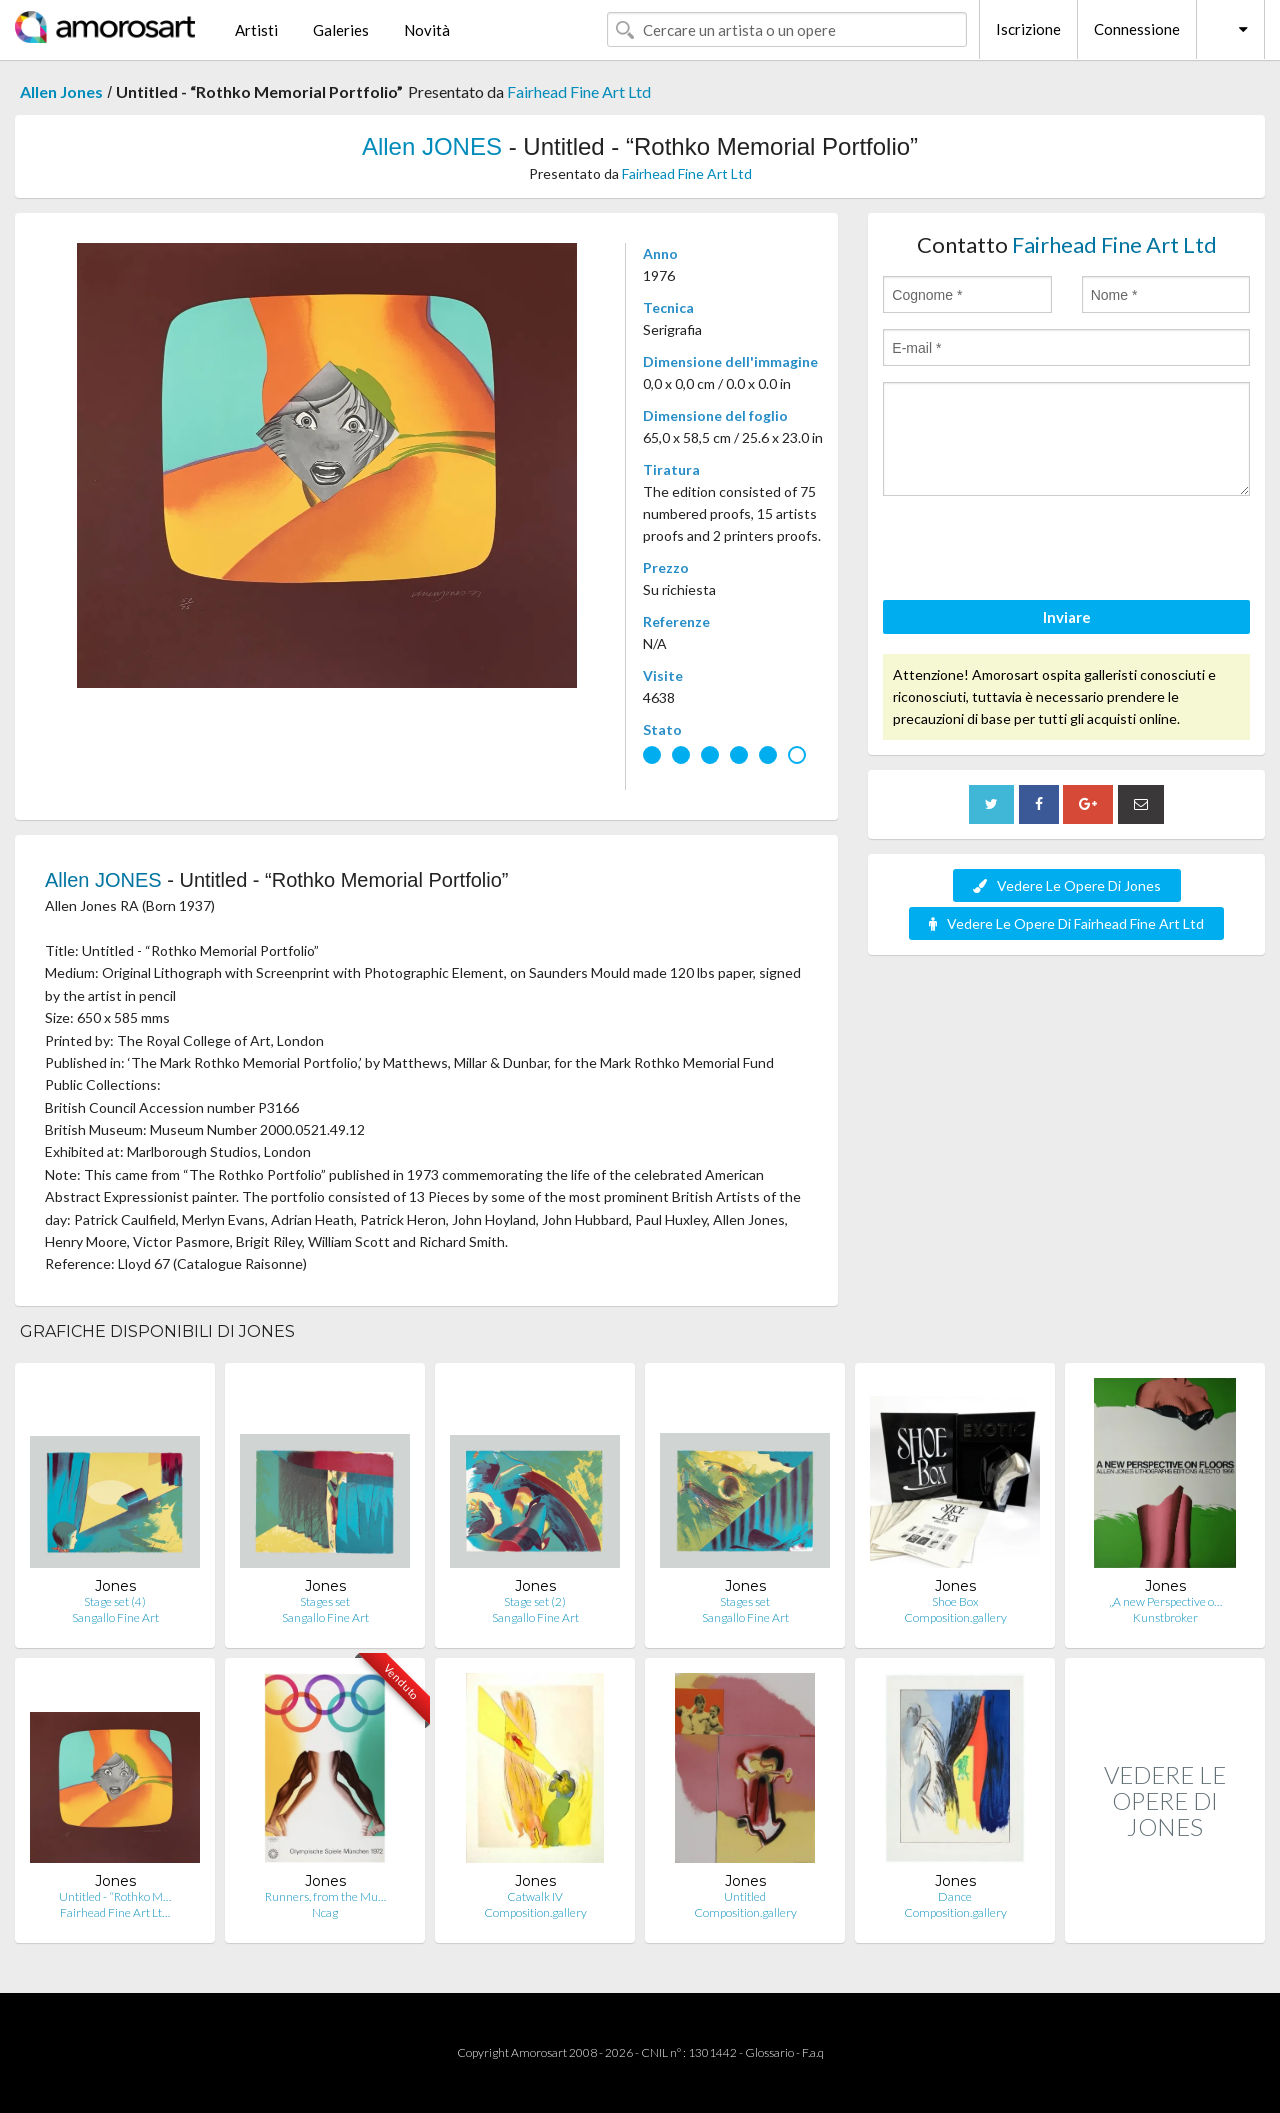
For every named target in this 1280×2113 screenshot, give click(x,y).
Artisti (256, 30)
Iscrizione (1028, 29)
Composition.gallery (955, 1617)
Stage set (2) (535, 1601)
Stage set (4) (115, 1601)
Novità (427, 30)
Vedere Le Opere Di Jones (1067, 885)
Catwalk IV (535, 1896)
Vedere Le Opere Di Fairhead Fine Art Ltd (1066, 923)
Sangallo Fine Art (115, 1617)
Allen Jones (61, 91)
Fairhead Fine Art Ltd (579, 91)
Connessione (1137, 29)
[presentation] (1035, 551)
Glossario (769, 2052)
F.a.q (813, 2052)
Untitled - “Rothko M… (115, 1896)
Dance (955, 1896)
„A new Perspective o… (1165, 1601)
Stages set (325, 1601)
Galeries (341, 30)
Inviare (1067, 617)
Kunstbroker (1165, 1617)
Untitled (745, 1896)
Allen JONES (432, 146)
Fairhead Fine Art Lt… (115, 1912)
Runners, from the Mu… (325, 1896)
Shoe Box (955, 1601)
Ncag (325, 1912)
